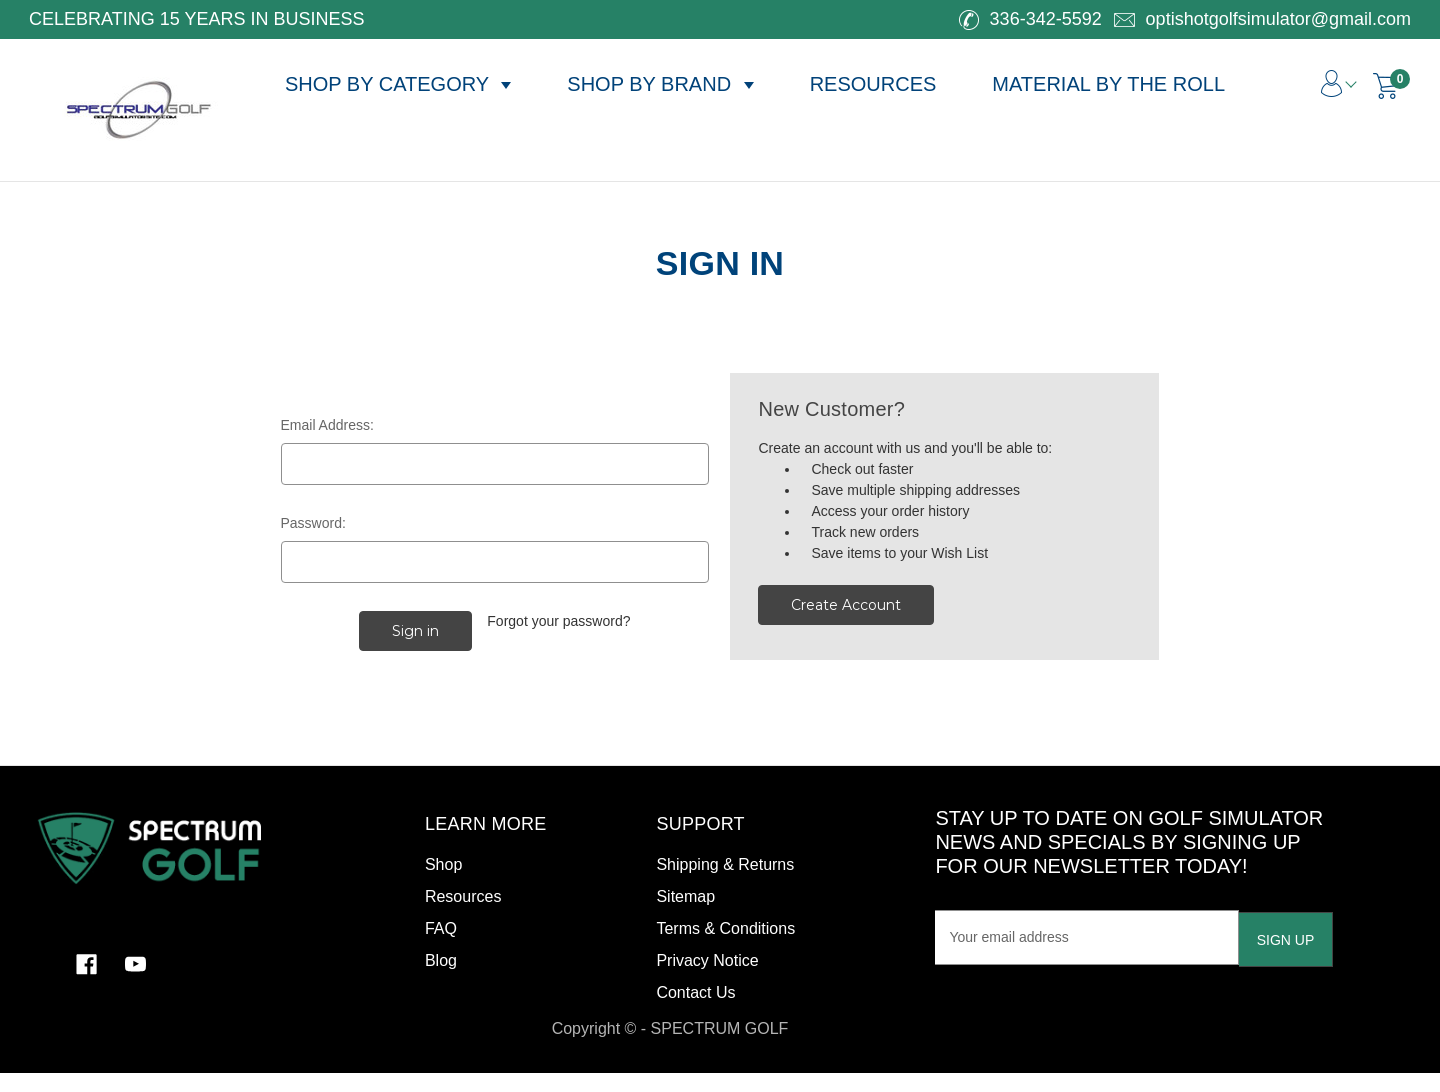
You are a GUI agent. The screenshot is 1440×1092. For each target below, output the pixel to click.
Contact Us (695, 992)
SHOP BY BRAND (660, 84)
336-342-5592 (1030, 19)
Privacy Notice (707, 960)
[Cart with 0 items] (1386, 86)
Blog (441, 960)
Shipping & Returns (725, 864)
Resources (463, 896)
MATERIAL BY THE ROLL (1108, 84)
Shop (443, 864)
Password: (313, 523)
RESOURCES (873, 84)
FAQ (441, 928)
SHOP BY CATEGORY (398, 84)
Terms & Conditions (725, 928)
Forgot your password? (558, 621)
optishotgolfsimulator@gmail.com (1262, 19)
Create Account (846, 605)
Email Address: (327, 425)
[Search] (1255, 73)
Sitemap (685, 896)
